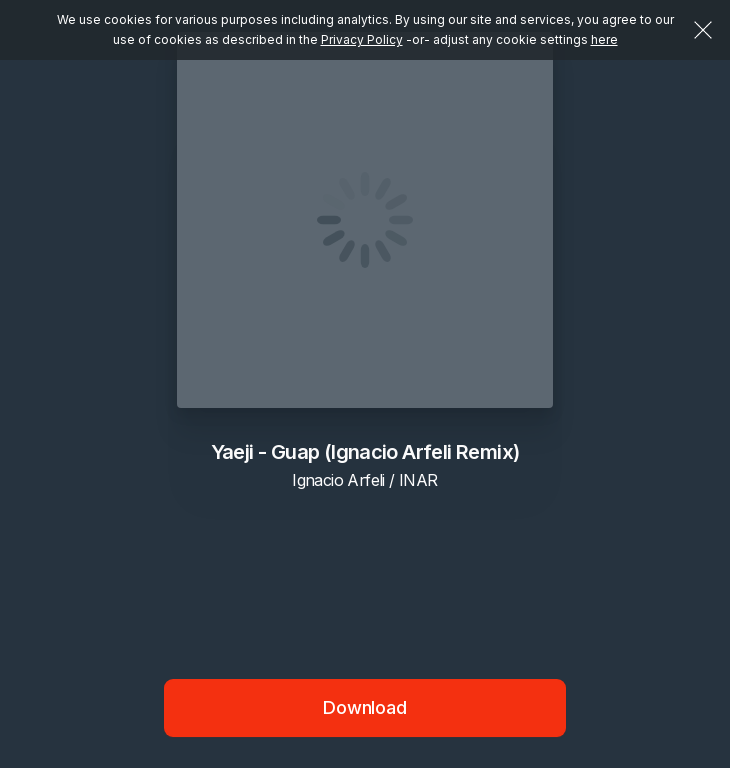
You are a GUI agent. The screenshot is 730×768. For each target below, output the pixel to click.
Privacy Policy (362, 39)
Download (365, 707)
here (604, 39)
